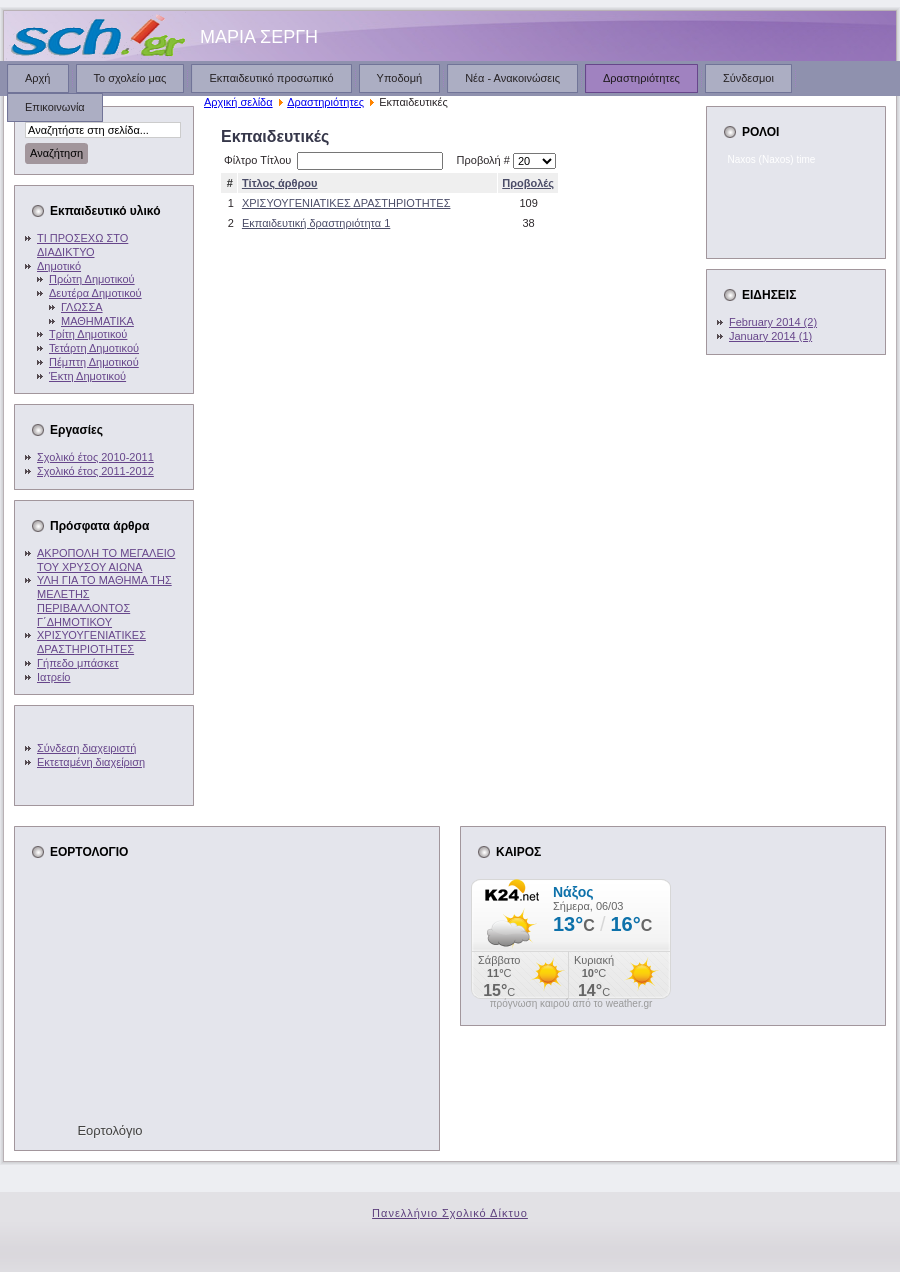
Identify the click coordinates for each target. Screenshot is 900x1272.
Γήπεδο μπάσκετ (78, 663)
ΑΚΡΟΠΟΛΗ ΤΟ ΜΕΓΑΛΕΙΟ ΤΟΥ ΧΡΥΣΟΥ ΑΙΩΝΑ (106, 560)
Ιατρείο (53, 677)
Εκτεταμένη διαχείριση (91, 762)
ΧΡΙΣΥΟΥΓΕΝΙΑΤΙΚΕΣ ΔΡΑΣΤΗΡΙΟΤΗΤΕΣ (91, 642)
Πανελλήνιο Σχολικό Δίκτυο (450, 1213)
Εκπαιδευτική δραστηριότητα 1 (316, 223)
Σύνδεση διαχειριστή (86, 748)
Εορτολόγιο (109, 1130)
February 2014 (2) (773, 322)
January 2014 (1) (770, 336)
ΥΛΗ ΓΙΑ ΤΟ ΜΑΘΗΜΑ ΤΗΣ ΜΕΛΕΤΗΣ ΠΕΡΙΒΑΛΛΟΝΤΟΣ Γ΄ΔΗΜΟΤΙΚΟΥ (104, 600)
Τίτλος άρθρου (280, 183)
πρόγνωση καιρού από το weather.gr (571, 1004)
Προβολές (528, 183)
